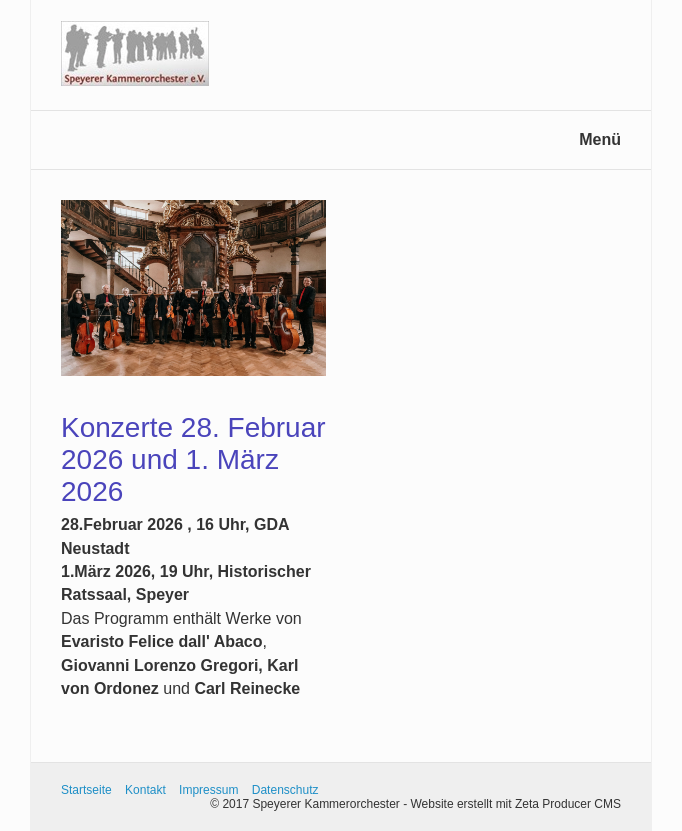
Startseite (86, 790)
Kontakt (145, 790)
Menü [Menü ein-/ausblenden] (600, 139)
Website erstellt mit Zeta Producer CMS (515, 804)
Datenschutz (285, 790)
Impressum (208, 790)
